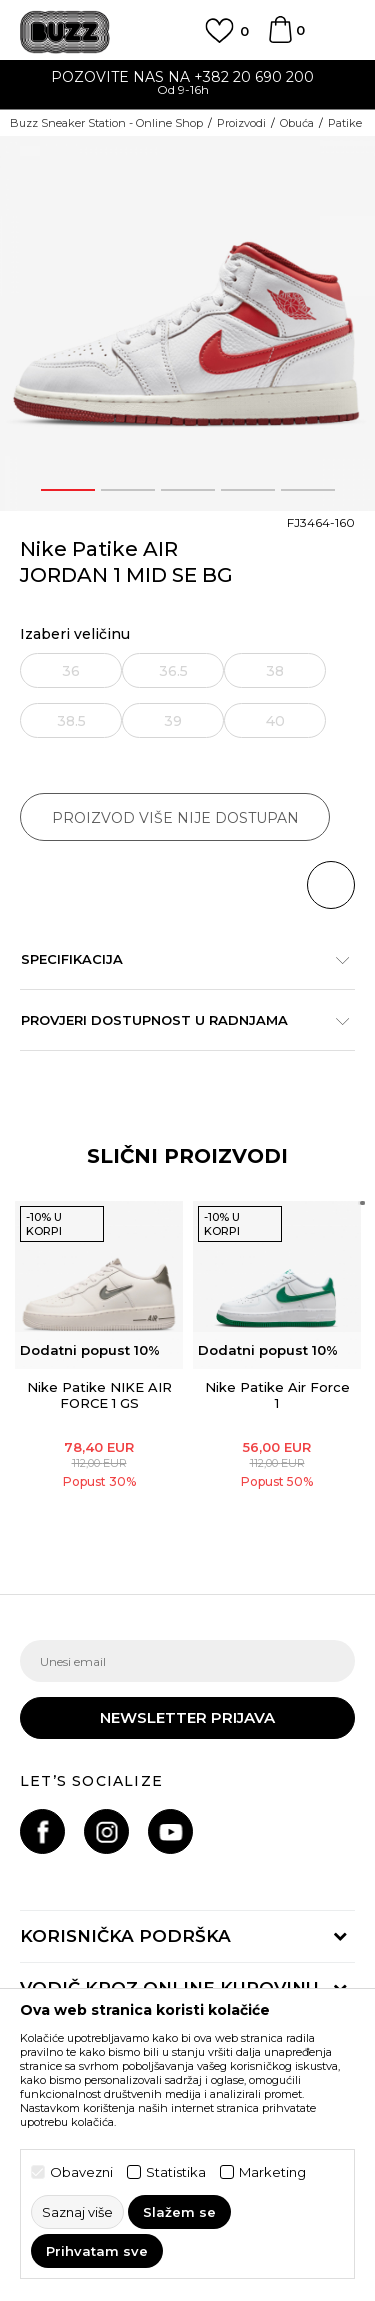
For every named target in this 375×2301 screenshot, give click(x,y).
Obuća (297, 123)
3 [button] (188, 490)
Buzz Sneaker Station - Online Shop (106, 123)
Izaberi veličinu (75, 634)
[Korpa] (280, 39)
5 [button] (307, 490)
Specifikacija (177, 959)
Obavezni (81, 2172)
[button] (331, 885)
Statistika (176, 2172)
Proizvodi (241, 123)
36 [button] (71, 671)
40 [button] (275, 721)
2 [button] (128, 490)
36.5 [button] (173, 671)
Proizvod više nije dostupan (175, 818)
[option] (187, 85)
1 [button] (68, 490)
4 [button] (247, 490)
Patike (345, 123)
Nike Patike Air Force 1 (277, 1395)
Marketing (272, 2172)
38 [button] (275, 671)
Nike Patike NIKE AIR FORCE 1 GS (99, 1395)
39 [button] (173, 721)
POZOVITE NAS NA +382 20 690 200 (187, 77)
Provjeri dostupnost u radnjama (177, 1020)
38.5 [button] (71, 721)
